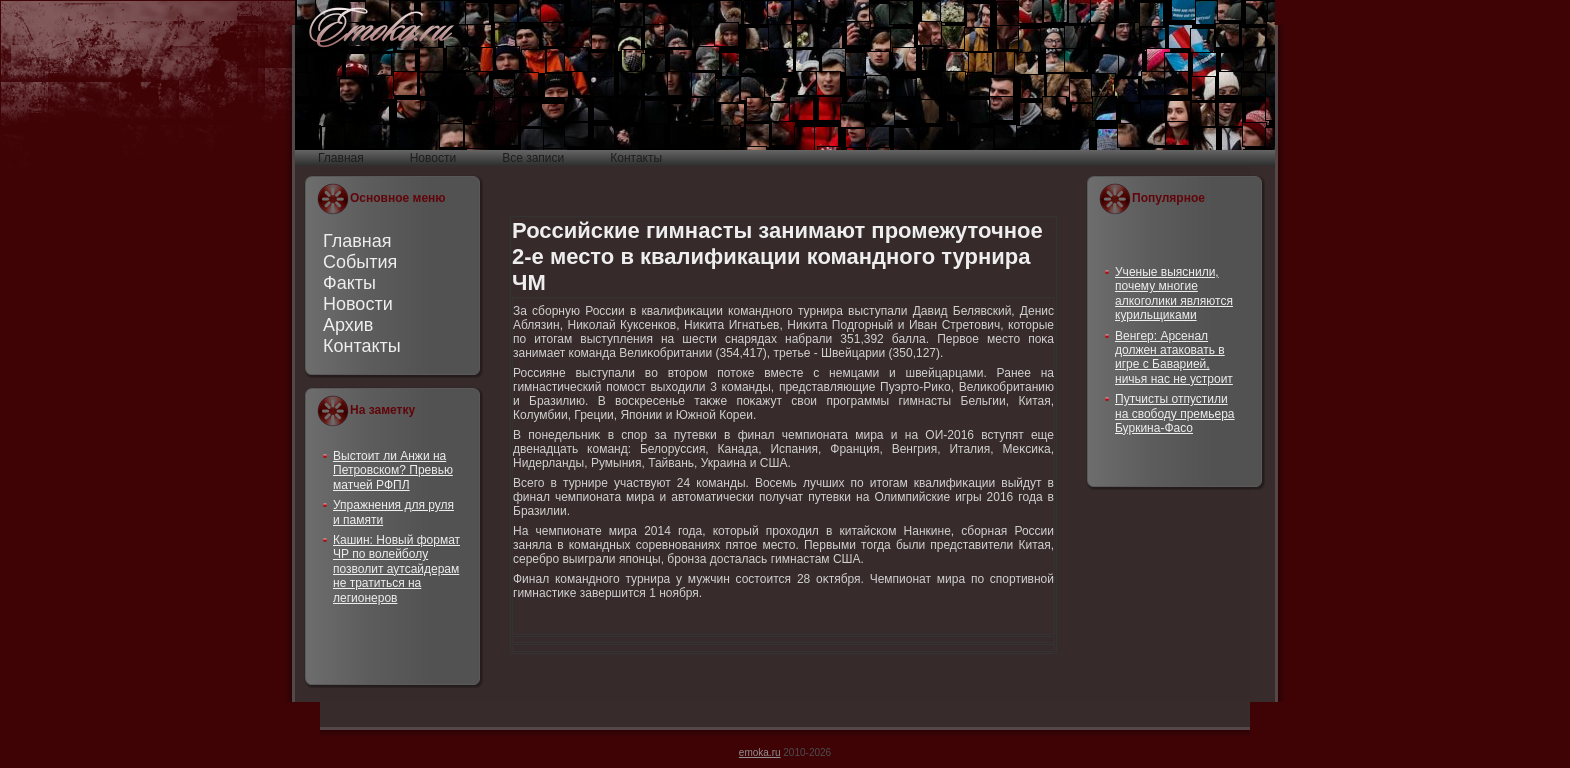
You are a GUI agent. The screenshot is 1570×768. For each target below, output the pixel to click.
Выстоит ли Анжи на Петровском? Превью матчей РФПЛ (393, 470)
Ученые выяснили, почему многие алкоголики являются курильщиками (1174, 293)
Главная (357, 241)
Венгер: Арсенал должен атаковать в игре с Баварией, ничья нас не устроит (1174, 357)
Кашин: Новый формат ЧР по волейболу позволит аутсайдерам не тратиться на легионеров (396, 569)
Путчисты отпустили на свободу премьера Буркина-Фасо (1175, 413)
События (360, 262)
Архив (348, 325)
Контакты (362, 346)
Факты (349, 283)
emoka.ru (760, 752)
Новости (358, 304)
